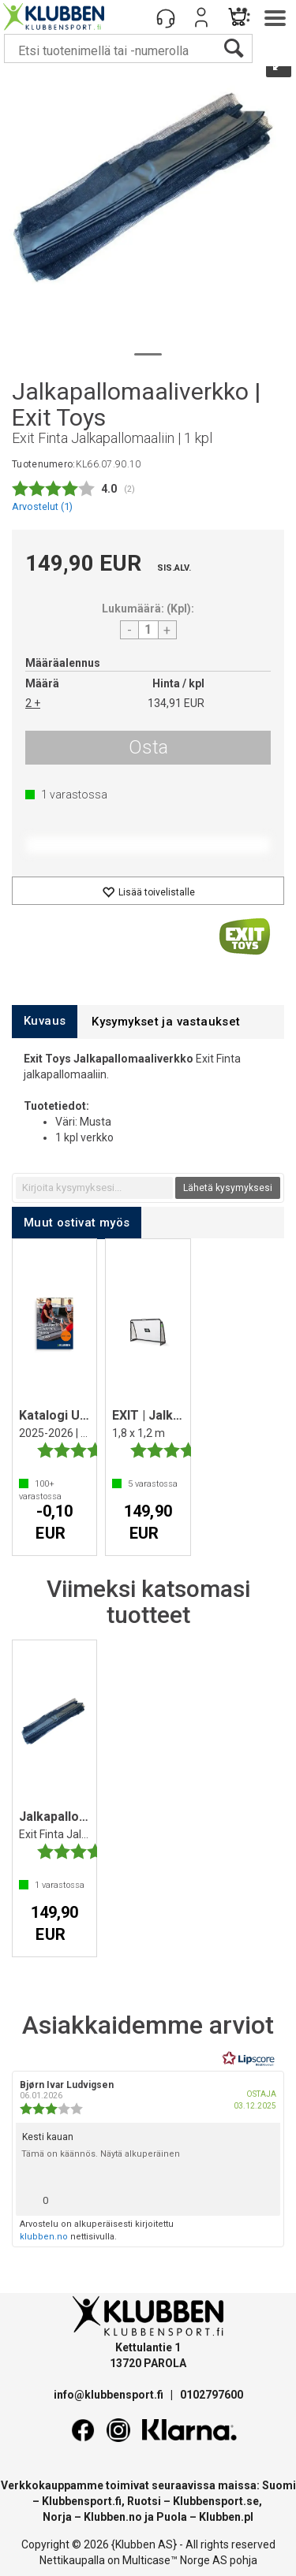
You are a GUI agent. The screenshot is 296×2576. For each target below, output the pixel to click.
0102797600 (211, 2394)
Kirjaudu (201, 17)
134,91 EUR (176, 703)
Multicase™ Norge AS (174, 2560)
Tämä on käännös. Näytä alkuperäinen (100, 2154)
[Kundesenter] (166, 17)
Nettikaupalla (72, 2560)
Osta (148, 747)
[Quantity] (148, 629)
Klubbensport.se (216, 2501)
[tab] (44, 1021)
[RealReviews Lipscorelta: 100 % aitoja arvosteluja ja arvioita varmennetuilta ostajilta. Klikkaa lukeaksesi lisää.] (248, 2059)
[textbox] (94, 1188)
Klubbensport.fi (82, 2501)
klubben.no (44, 2237)
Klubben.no (113, 2517)
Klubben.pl (226, 2517)
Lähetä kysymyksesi (227, 1187)
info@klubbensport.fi (110, 2394)
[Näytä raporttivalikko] (262, 2196)
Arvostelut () (42, 506)
